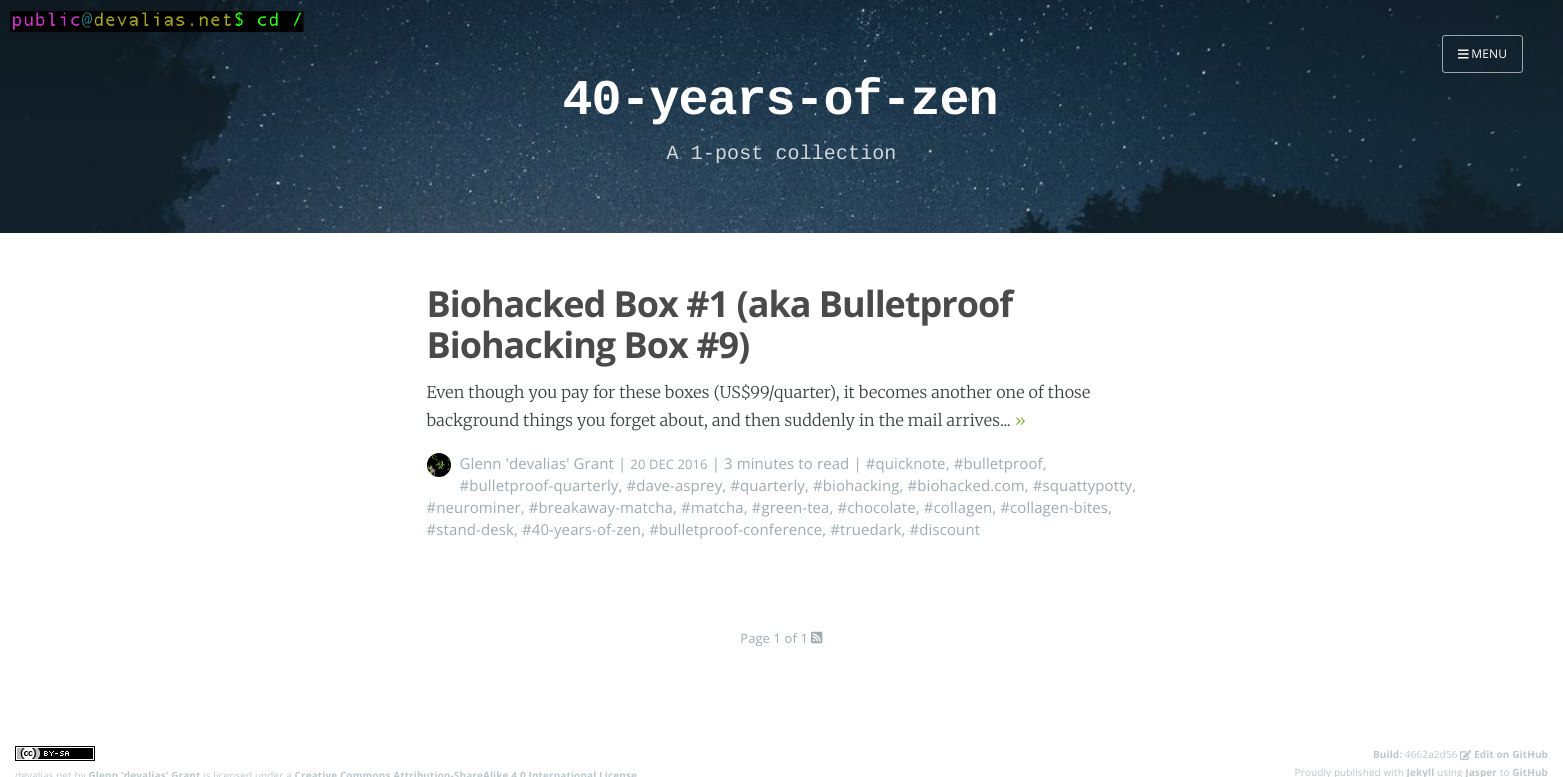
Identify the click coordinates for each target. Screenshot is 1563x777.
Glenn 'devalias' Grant (537, 464)
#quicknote (906, 464)
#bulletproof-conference (735, 530)
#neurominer (474, 508)
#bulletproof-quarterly (539, 486)
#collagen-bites (1054, 508)
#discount (945, 530)
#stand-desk (470, 530)
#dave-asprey (674, 486)
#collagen (958, 508)
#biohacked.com (965, 486)
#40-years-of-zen (581, 530)
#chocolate (877, 508)
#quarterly (767, 486)
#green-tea (791, 508)
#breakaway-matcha (601, 508)
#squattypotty (1082, 486)
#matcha (712, 508)
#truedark (865, 530)
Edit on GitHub (1504, 754)
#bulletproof (998, 464)
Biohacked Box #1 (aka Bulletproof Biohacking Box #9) (720, 324)
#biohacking (856, 486)
